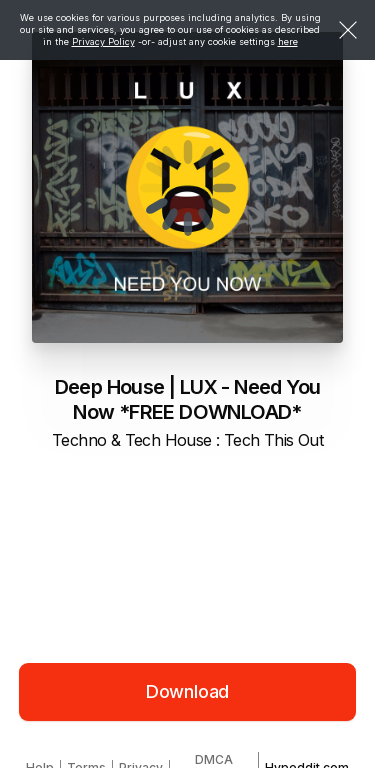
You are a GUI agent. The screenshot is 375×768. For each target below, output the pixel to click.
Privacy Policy (103, 41)
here (288, 41)
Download (188, 691)
